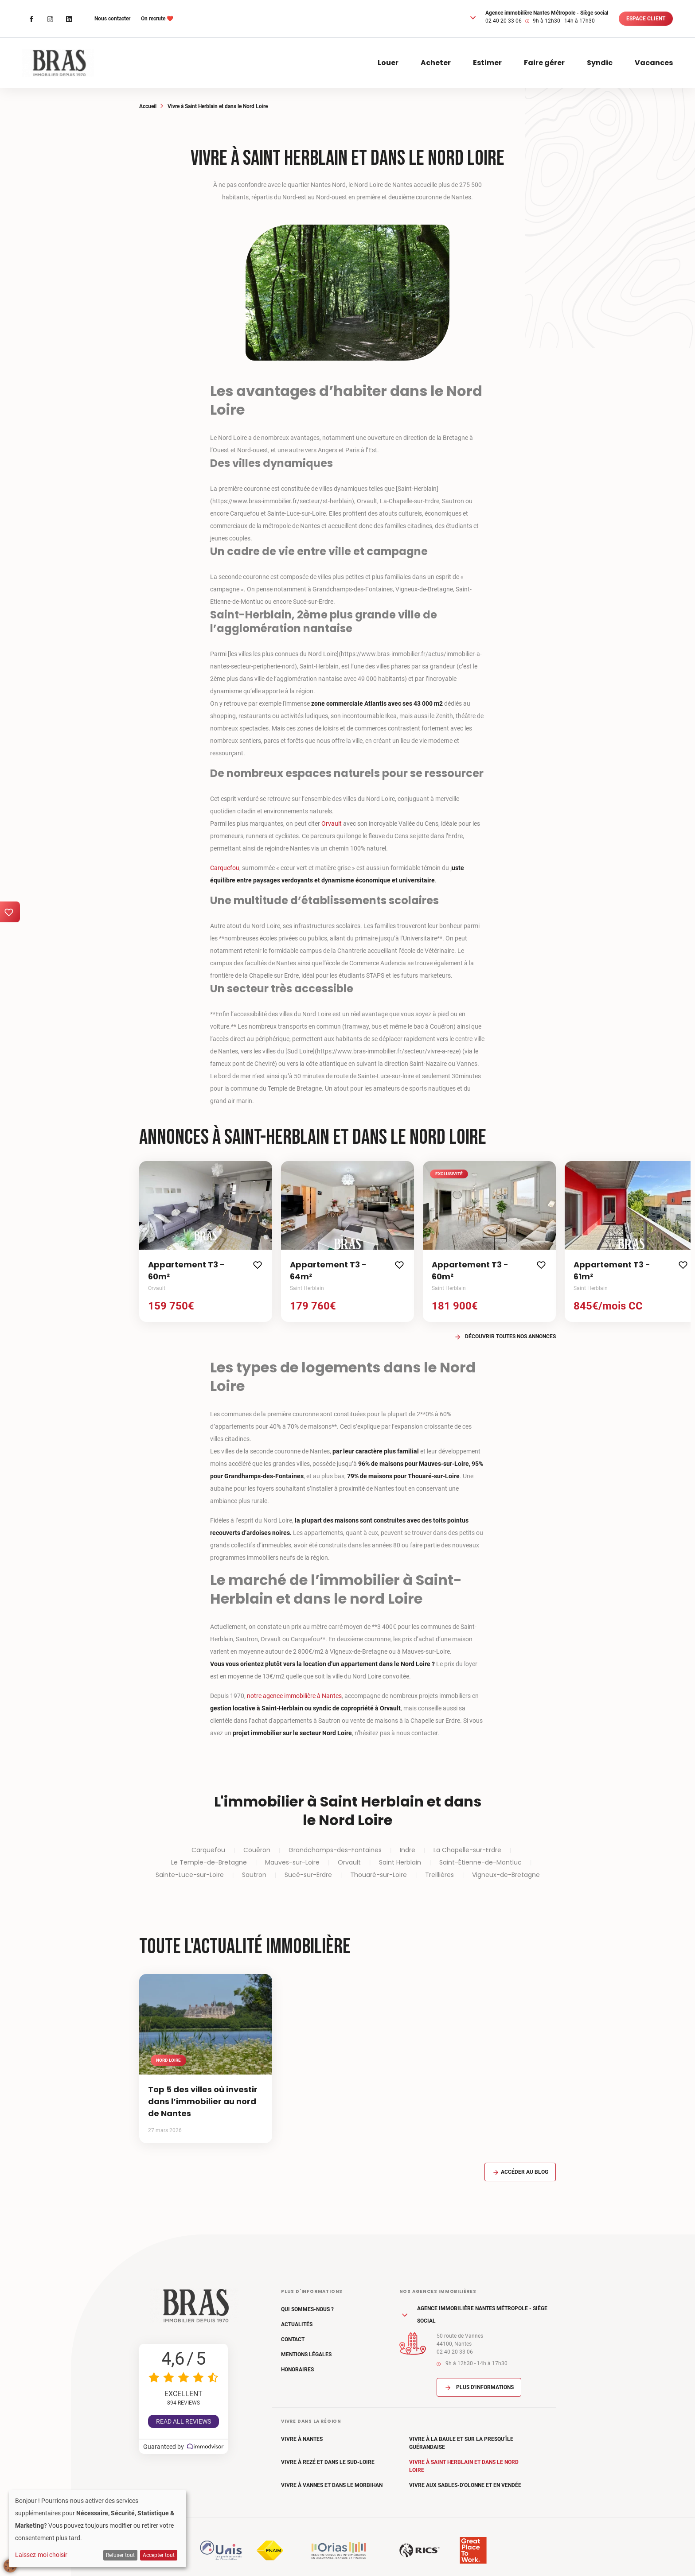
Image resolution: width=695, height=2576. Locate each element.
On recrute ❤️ (157, 19)
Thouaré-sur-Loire (378, 1874)
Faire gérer (544, 63)
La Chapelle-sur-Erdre (467, 1850)
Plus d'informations (479, 2387)
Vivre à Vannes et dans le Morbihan (332, 2485)
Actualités (296, 2324)
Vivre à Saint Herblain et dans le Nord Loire (464, 2466)
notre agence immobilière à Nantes (294, 1695)
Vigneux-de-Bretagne (506, 1874)
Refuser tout (120, 2555)
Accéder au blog (520, 2172)
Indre (407, 1850)
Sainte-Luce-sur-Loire (190, 1874)
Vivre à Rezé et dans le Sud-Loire (328, 2462)
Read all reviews (183, 2421)
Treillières (439, 1874)
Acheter (436, 63)
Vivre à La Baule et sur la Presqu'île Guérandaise (461, 2443)
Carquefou (224, 867)
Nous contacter (112, 19)
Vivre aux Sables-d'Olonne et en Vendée (465, 2485)
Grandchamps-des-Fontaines (335, 1850)
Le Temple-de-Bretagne (209, 1862)
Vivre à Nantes (302, 2439)
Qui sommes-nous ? (307, 2309)
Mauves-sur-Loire (292, 1862)
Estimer (487, 63)
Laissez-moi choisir (41, 2554)
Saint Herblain (400, 1862)
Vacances (654, 63)
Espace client (645, 19)
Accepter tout (159, 2555)
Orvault (331, 823)
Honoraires (297, 2369)
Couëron (256, 1850)
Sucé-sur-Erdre (308, 1874)
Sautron (254, 1874)
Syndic (600, 63)
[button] (473, 17)
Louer (388, 63)
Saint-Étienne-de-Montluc (480, 1862)
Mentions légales (306, 2354)
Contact (293, 2339)
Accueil (147, 106)
